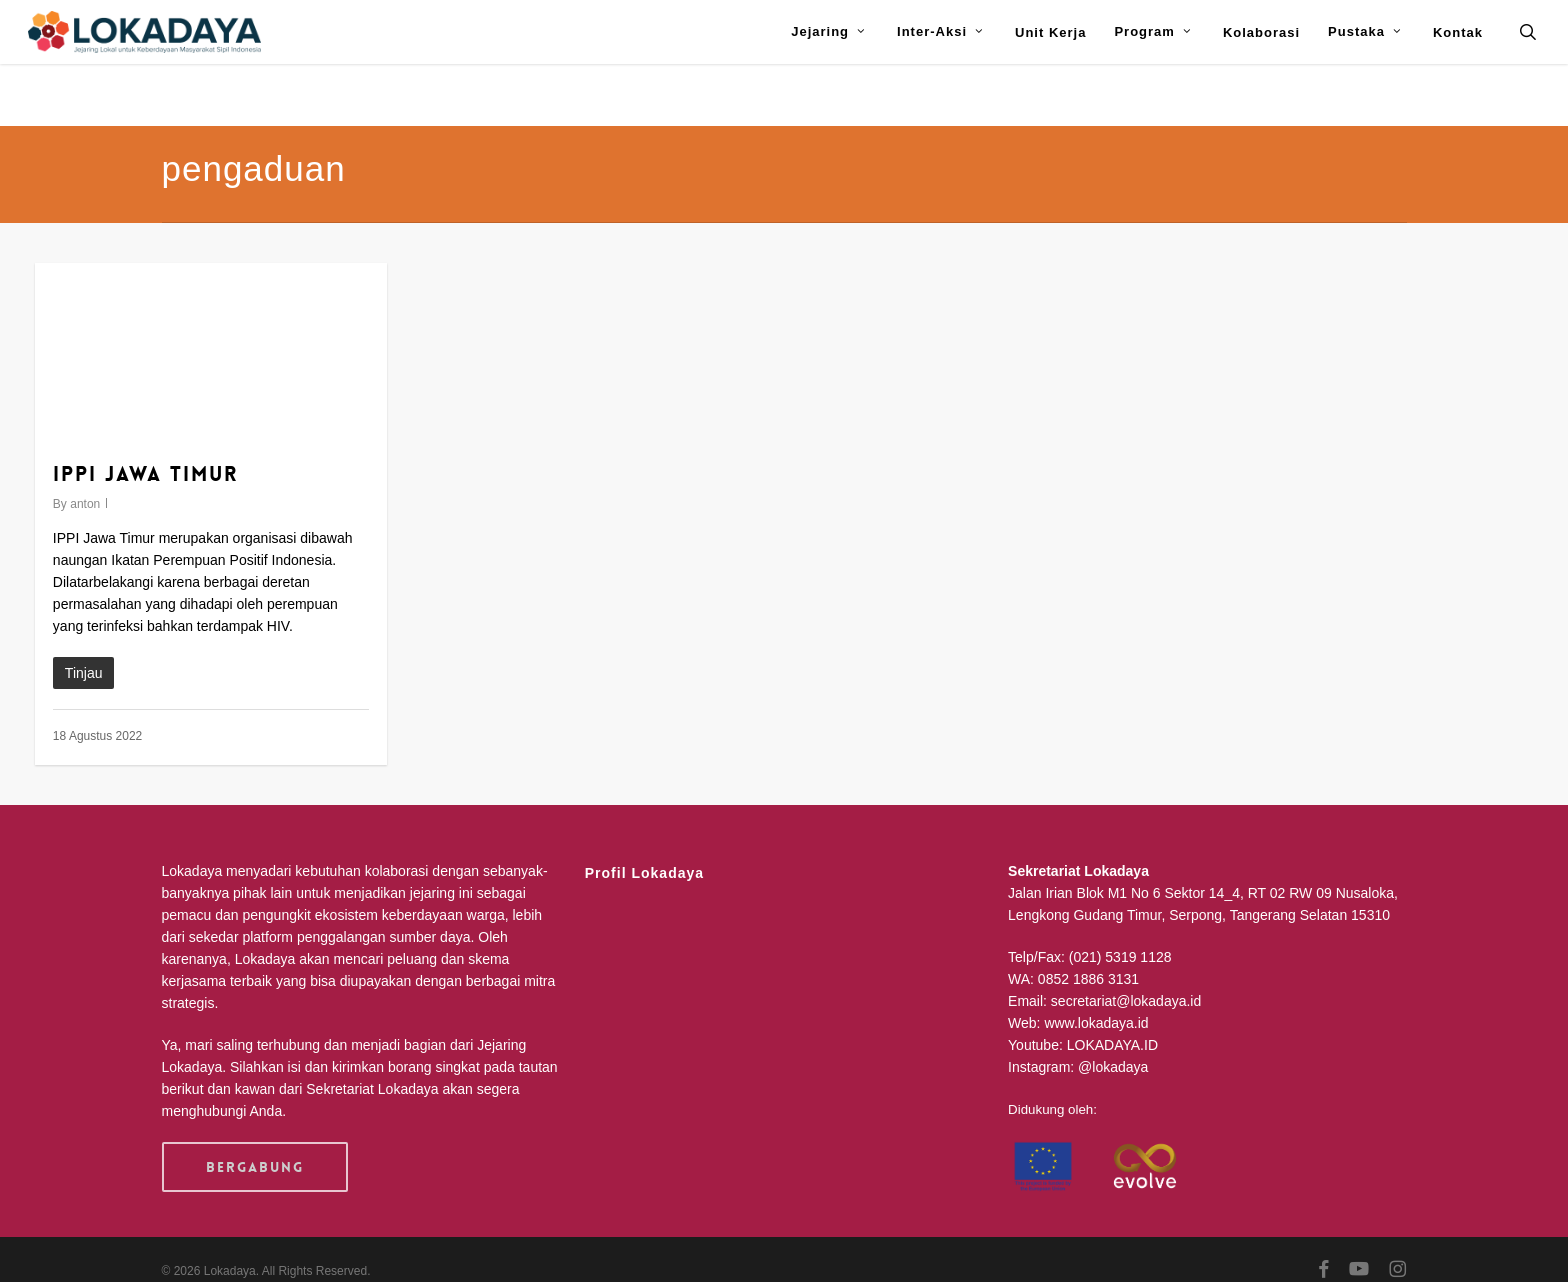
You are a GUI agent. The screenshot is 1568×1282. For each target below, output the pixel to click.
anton (85, 504)
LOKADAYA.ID (1112, 1045)
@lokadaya (1113, 1067)
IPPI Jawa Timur (145, 474)
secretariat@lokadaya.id (1126, 1001)
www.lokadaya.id (1096, 1023)
